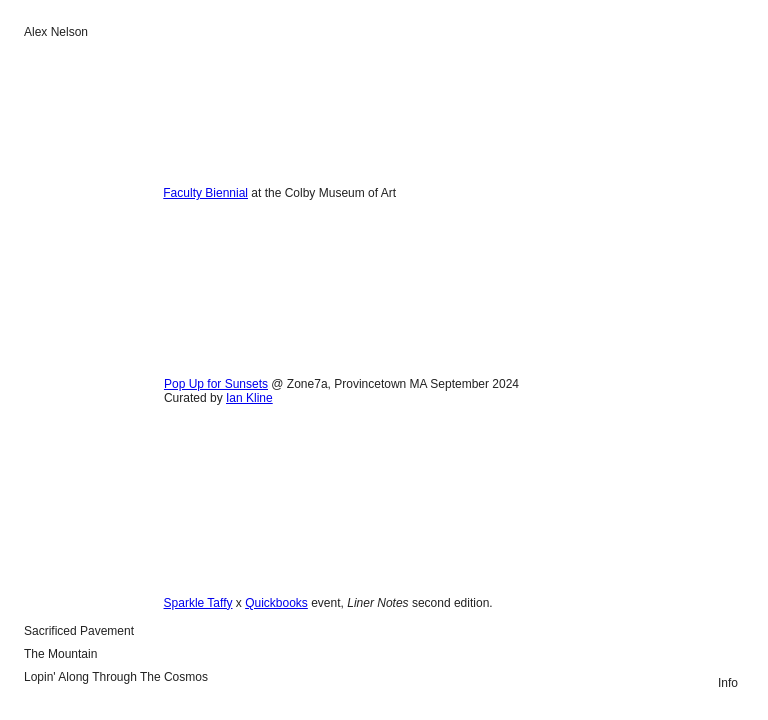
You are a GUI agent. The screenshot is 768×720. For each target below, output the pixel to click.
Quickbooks (276, 603)
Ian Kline (249, 398)
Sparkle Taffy (198, 603)
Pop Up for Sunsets (216, 384)
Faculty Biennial (205, 193)
